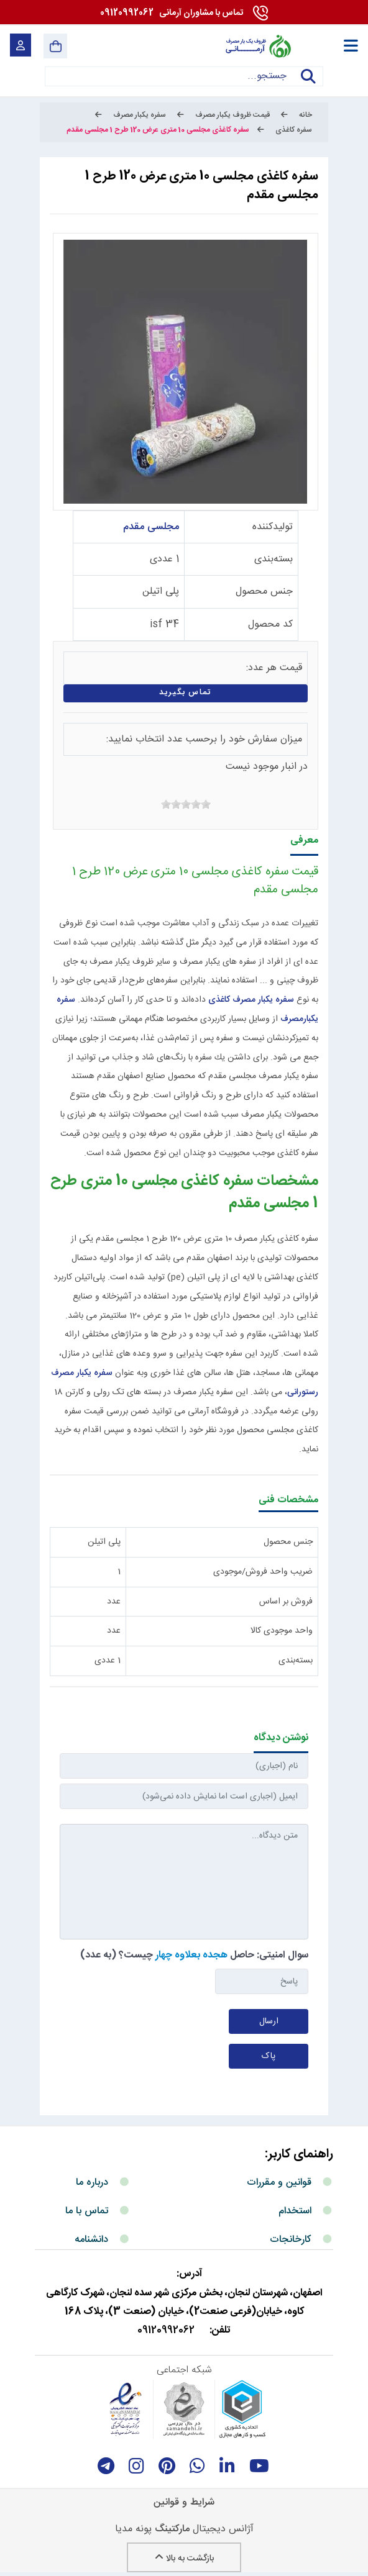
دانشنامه (91, 2239)
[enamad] (125, 2409)
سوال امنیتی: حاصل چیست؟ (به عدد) (194, 1955)
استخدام (294, 2211)
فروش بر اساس (286, 1601)
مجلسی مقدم (151, 527)
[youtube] (259, 2466)
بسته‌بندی (273, 559)
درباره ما (92, 2182)
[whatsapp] (197, 2466)
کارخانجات (290, 2239)
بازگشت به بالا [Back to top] (184, 2558)
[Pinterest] (167, 2466)
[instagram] (136, 2466)
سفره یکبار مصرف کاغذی (251, 999)
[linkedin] (227, 2466)
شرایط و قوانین (184, 2502)
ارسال (268, 2021)
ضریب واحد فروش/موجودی (263, 1571)
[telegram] (106, 2466)
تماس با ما (86, 2211)
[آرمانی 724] (257, 46)
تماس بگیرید (185, 692)
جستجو (308, 84)
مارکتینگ (172, 2529)
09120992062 (171, 13)
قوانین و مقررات (279, 2182)
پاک (268, 2056)
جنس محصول (264, 591)
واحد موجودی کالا (282, 1630)
